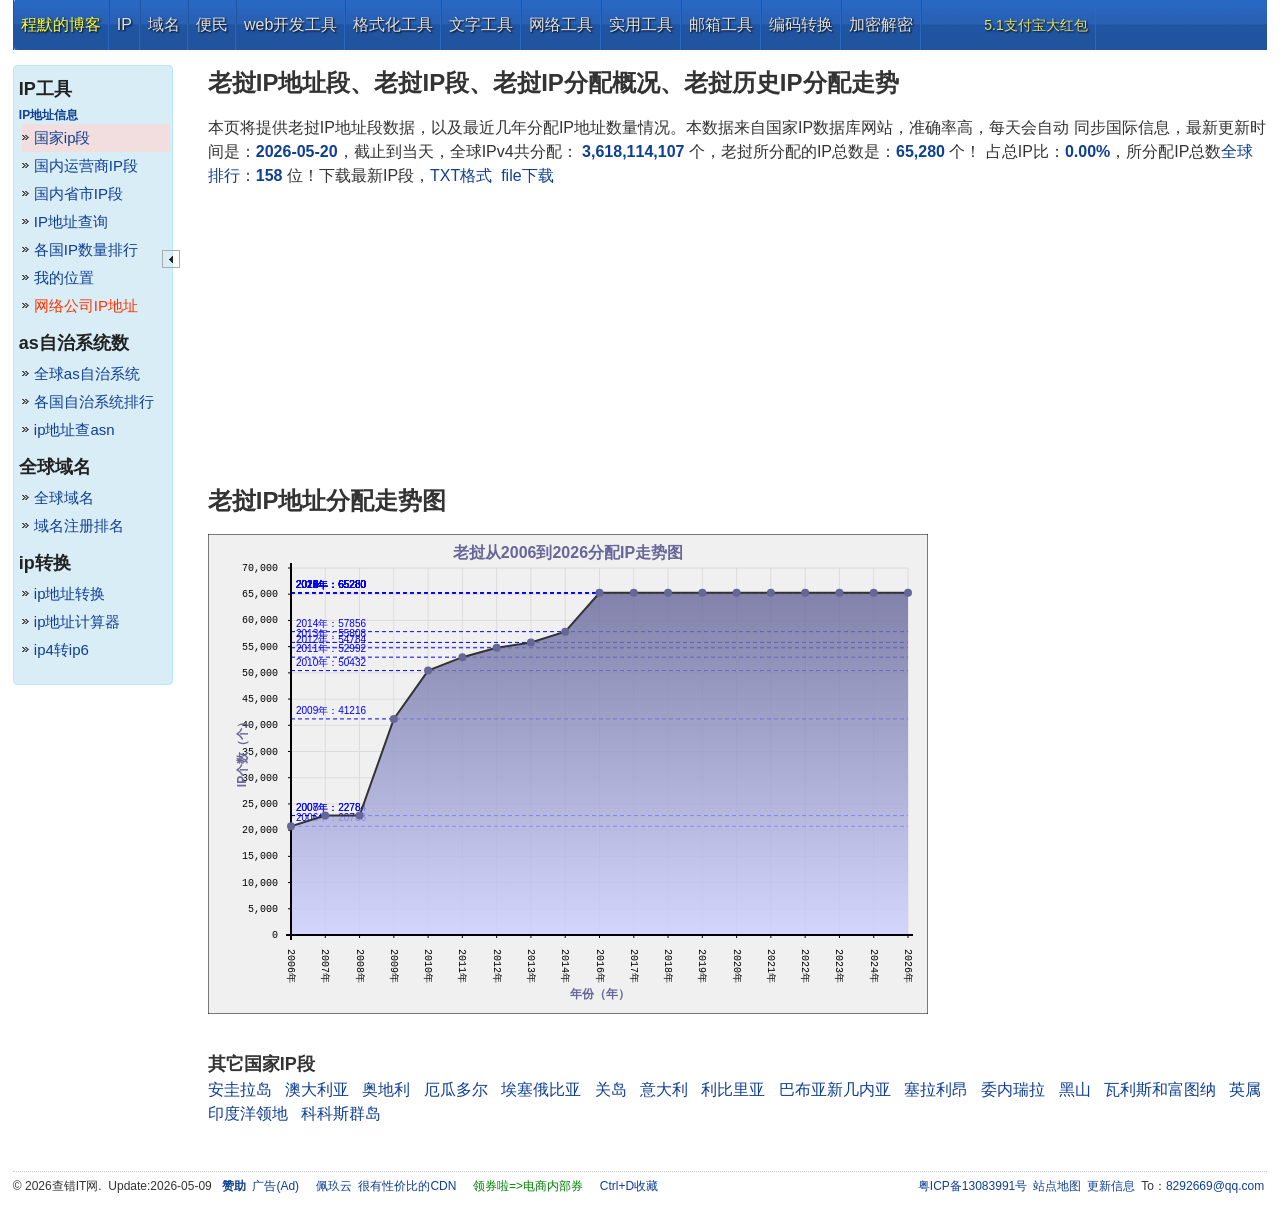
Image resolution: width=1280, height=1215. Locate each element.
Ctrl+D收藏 (629, 1186)
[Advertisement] (737, 338)
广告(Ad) (275, 1186)
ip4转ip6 (61, 649)
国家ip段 (62, 137)
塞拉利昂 (936, 1089)
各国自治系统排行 (94, 401)
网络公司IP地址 (86, 305)
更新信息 (1111, 1186)
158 (269, 175)
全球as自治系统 (87, 373)
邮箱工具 (721, 24)
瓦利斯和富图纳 (1160, 1089)
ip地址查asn (74, 429)
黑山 (1075, 1089)
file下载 (527, 175)
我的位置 (64, 277)
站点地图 (1057, 1186)
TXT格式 (461, 175)
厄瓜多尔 (456, 1089)
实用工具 (641, 24)
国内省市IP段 (78, 193)
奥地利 (386, 1089)
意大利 (664, 1089)
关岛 (611, 1089)
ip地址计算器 (77, 621)
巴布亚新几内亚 (835, 1089)
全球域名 (64, 497)
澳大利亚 (317, 1089)
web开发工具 (290, 24)
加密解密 (881, 24)
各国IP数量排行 (86, 249)
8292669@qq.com (1215, 1186)
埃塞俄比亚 (541, 1089)
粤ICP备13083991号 (972, 1186)
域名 (164, 24)
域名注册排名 (79, 525)
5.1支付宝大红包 (1035, 25)
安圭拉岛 (240, 1089)
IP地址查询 (71, 221)
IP (124, 24)
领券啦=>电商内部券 (528, 1186)
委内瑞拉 (1013, 1089)
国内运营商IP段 (86, 165)
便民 (212, 24)
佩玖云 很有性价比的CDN (386, 1186)
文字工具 (481, 24)
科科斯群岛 (341, 1113)
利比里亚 (733, 1089)
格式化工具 (393, 24)
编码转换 (801, 24)
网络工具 (561, 24)
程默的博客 (61, 24)
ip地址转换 (70, 593)
